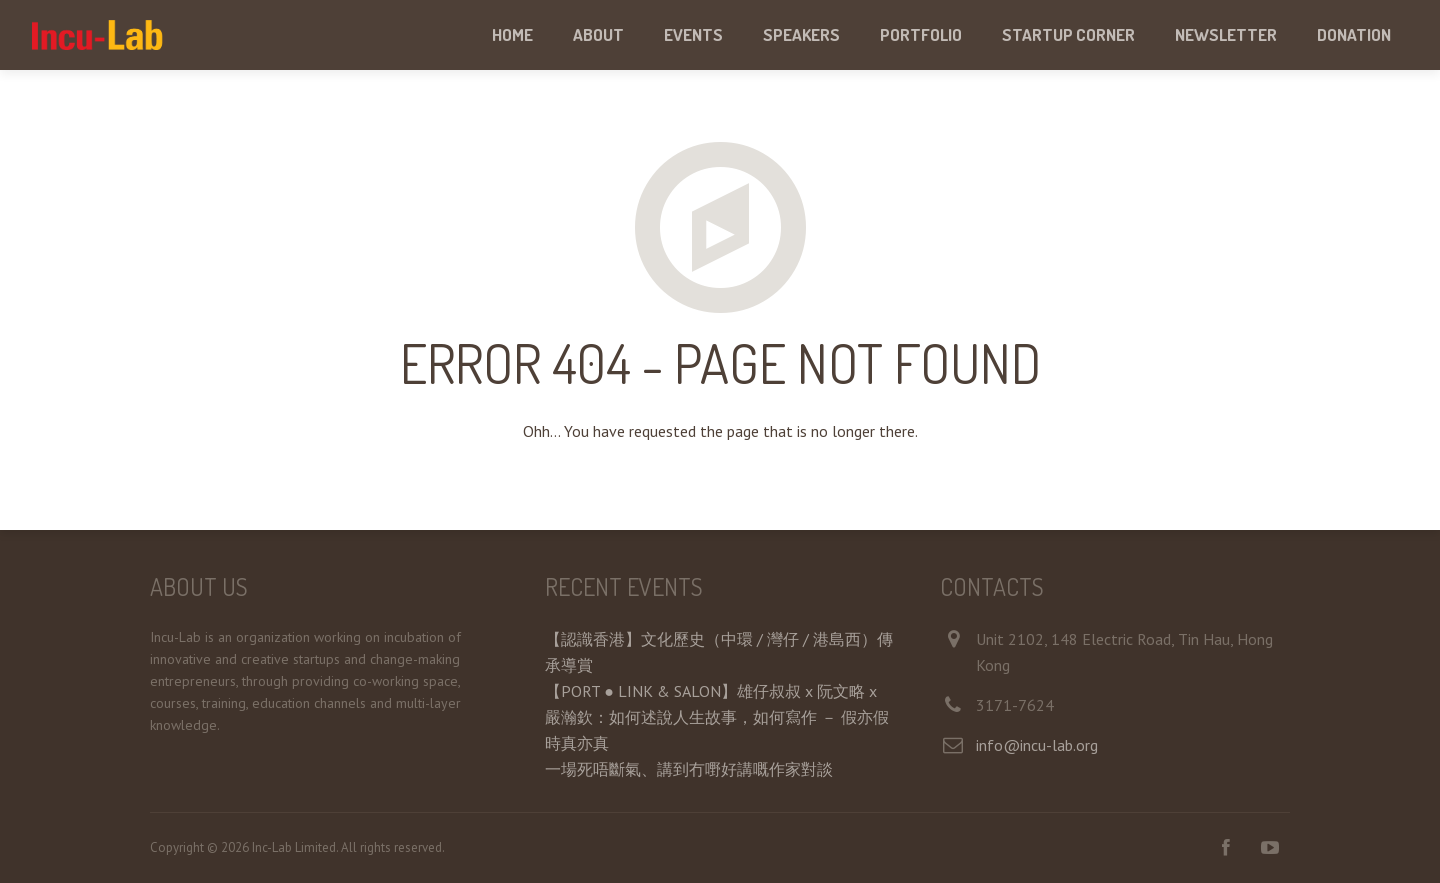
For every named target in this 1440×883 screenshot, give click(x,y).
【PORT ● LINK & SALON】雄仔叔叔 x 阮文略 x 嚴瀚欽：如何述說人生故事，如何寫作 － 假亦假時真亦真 (717, 717)
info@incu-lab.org (1037, 745)
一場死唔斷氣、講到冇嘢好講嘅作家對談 (689, 769)
